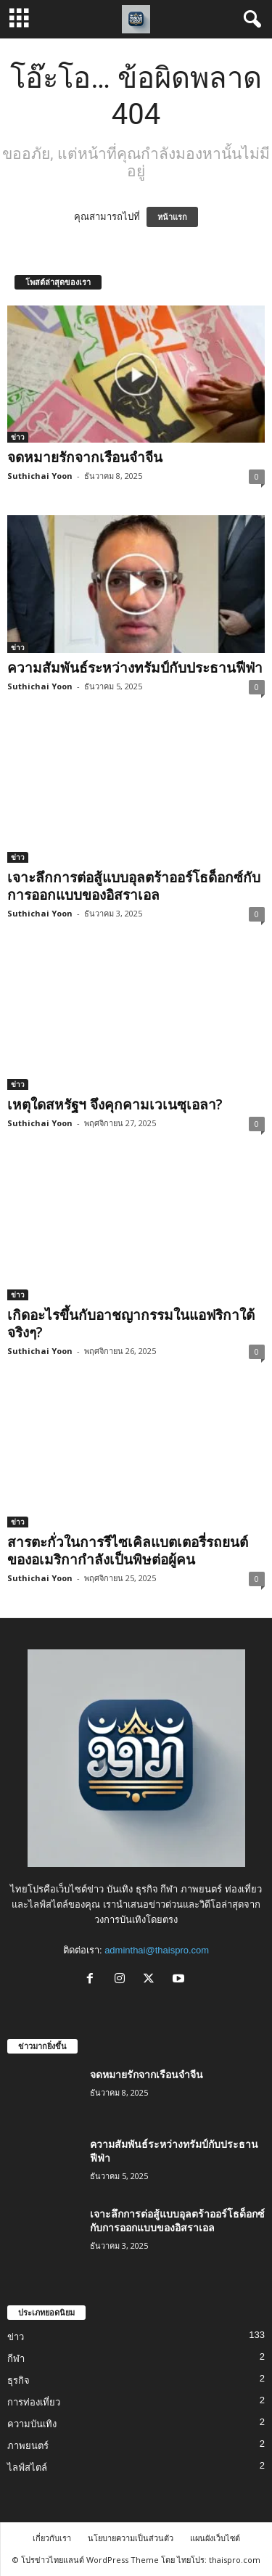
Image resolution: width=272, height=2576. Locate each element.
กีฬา (16, 2358)
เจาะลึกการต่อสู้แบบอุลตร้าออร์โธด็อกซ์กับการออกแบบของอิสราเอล (133, 886)
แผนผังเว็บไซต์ (215, 2537)
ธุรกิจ (18, 2380)
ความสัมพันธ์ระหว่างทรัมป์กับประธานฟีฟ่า (135, 667)
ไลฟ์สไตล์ (27, 2467)
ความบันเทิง (32, 2424)
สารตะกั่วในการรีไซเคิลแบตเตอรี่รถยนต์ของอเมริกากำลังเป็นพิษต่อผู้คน (127, 1551)
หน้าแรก (172, 217)
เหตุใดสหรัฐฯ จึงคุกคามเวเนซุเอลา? (115, 1104)
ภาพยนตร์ (28, 2445)
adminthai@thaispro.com (156, 1950)
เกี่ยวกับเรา (52, 2537)
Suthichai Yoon (40, 475)
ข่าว (18, 437)
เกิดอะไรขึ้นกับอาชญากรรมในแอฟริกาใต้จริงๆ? (131, 1323)
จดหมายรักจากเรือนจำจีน (84, 457)
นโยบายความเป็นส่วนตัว (130, 2537)
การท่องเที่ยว (33, 2402)
